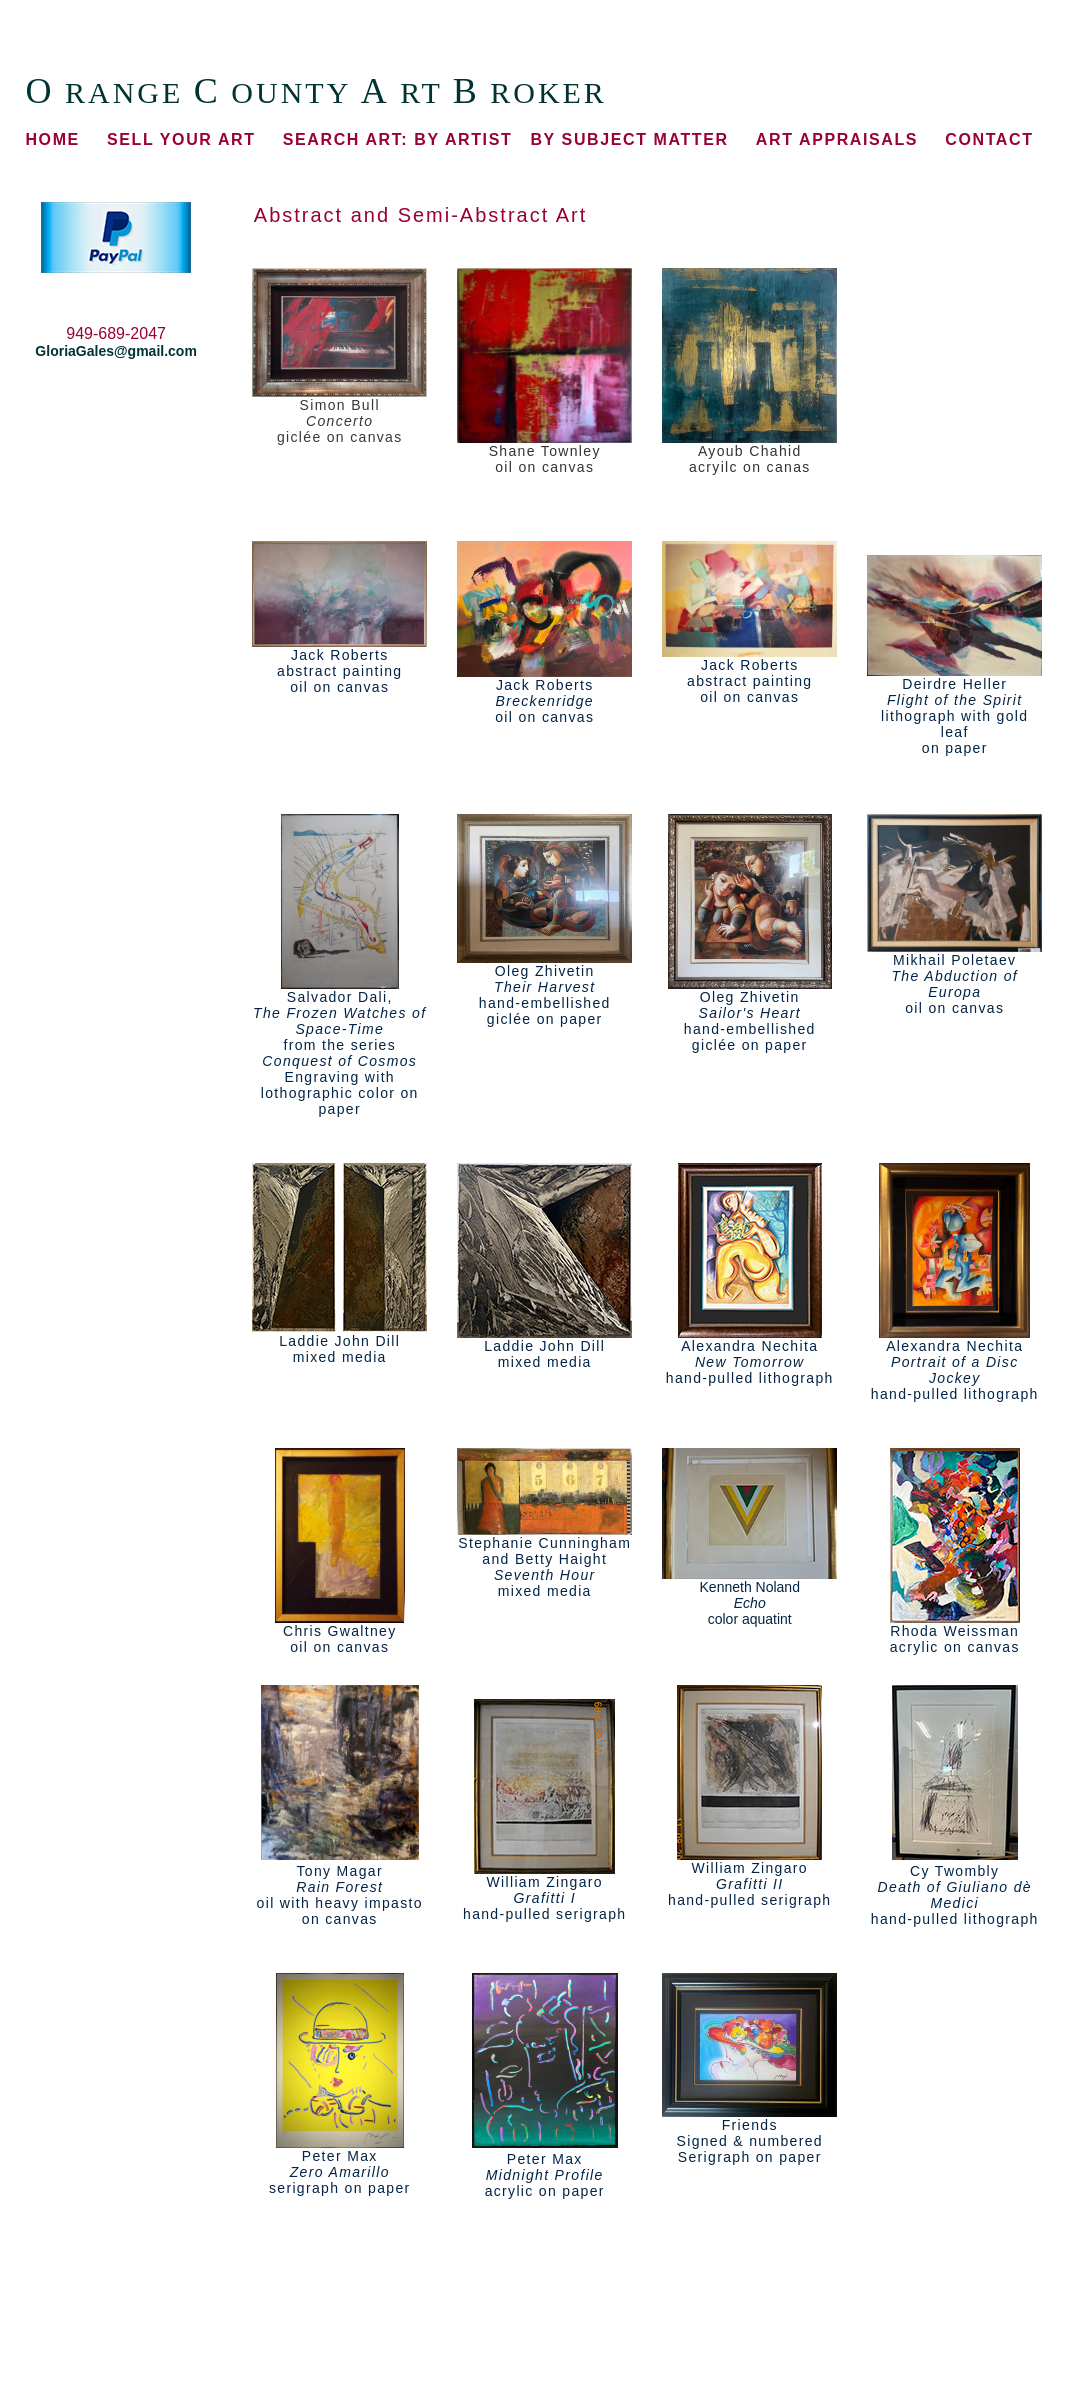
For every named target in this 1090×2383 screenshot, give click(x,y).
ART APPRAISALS (837, 139)
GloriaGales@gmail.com (116, 351)
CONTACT (989, 139)
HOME (52, 139)
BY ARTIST (397, 139)
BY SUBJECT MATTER (629, 139)
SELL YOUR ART (181, 139)
